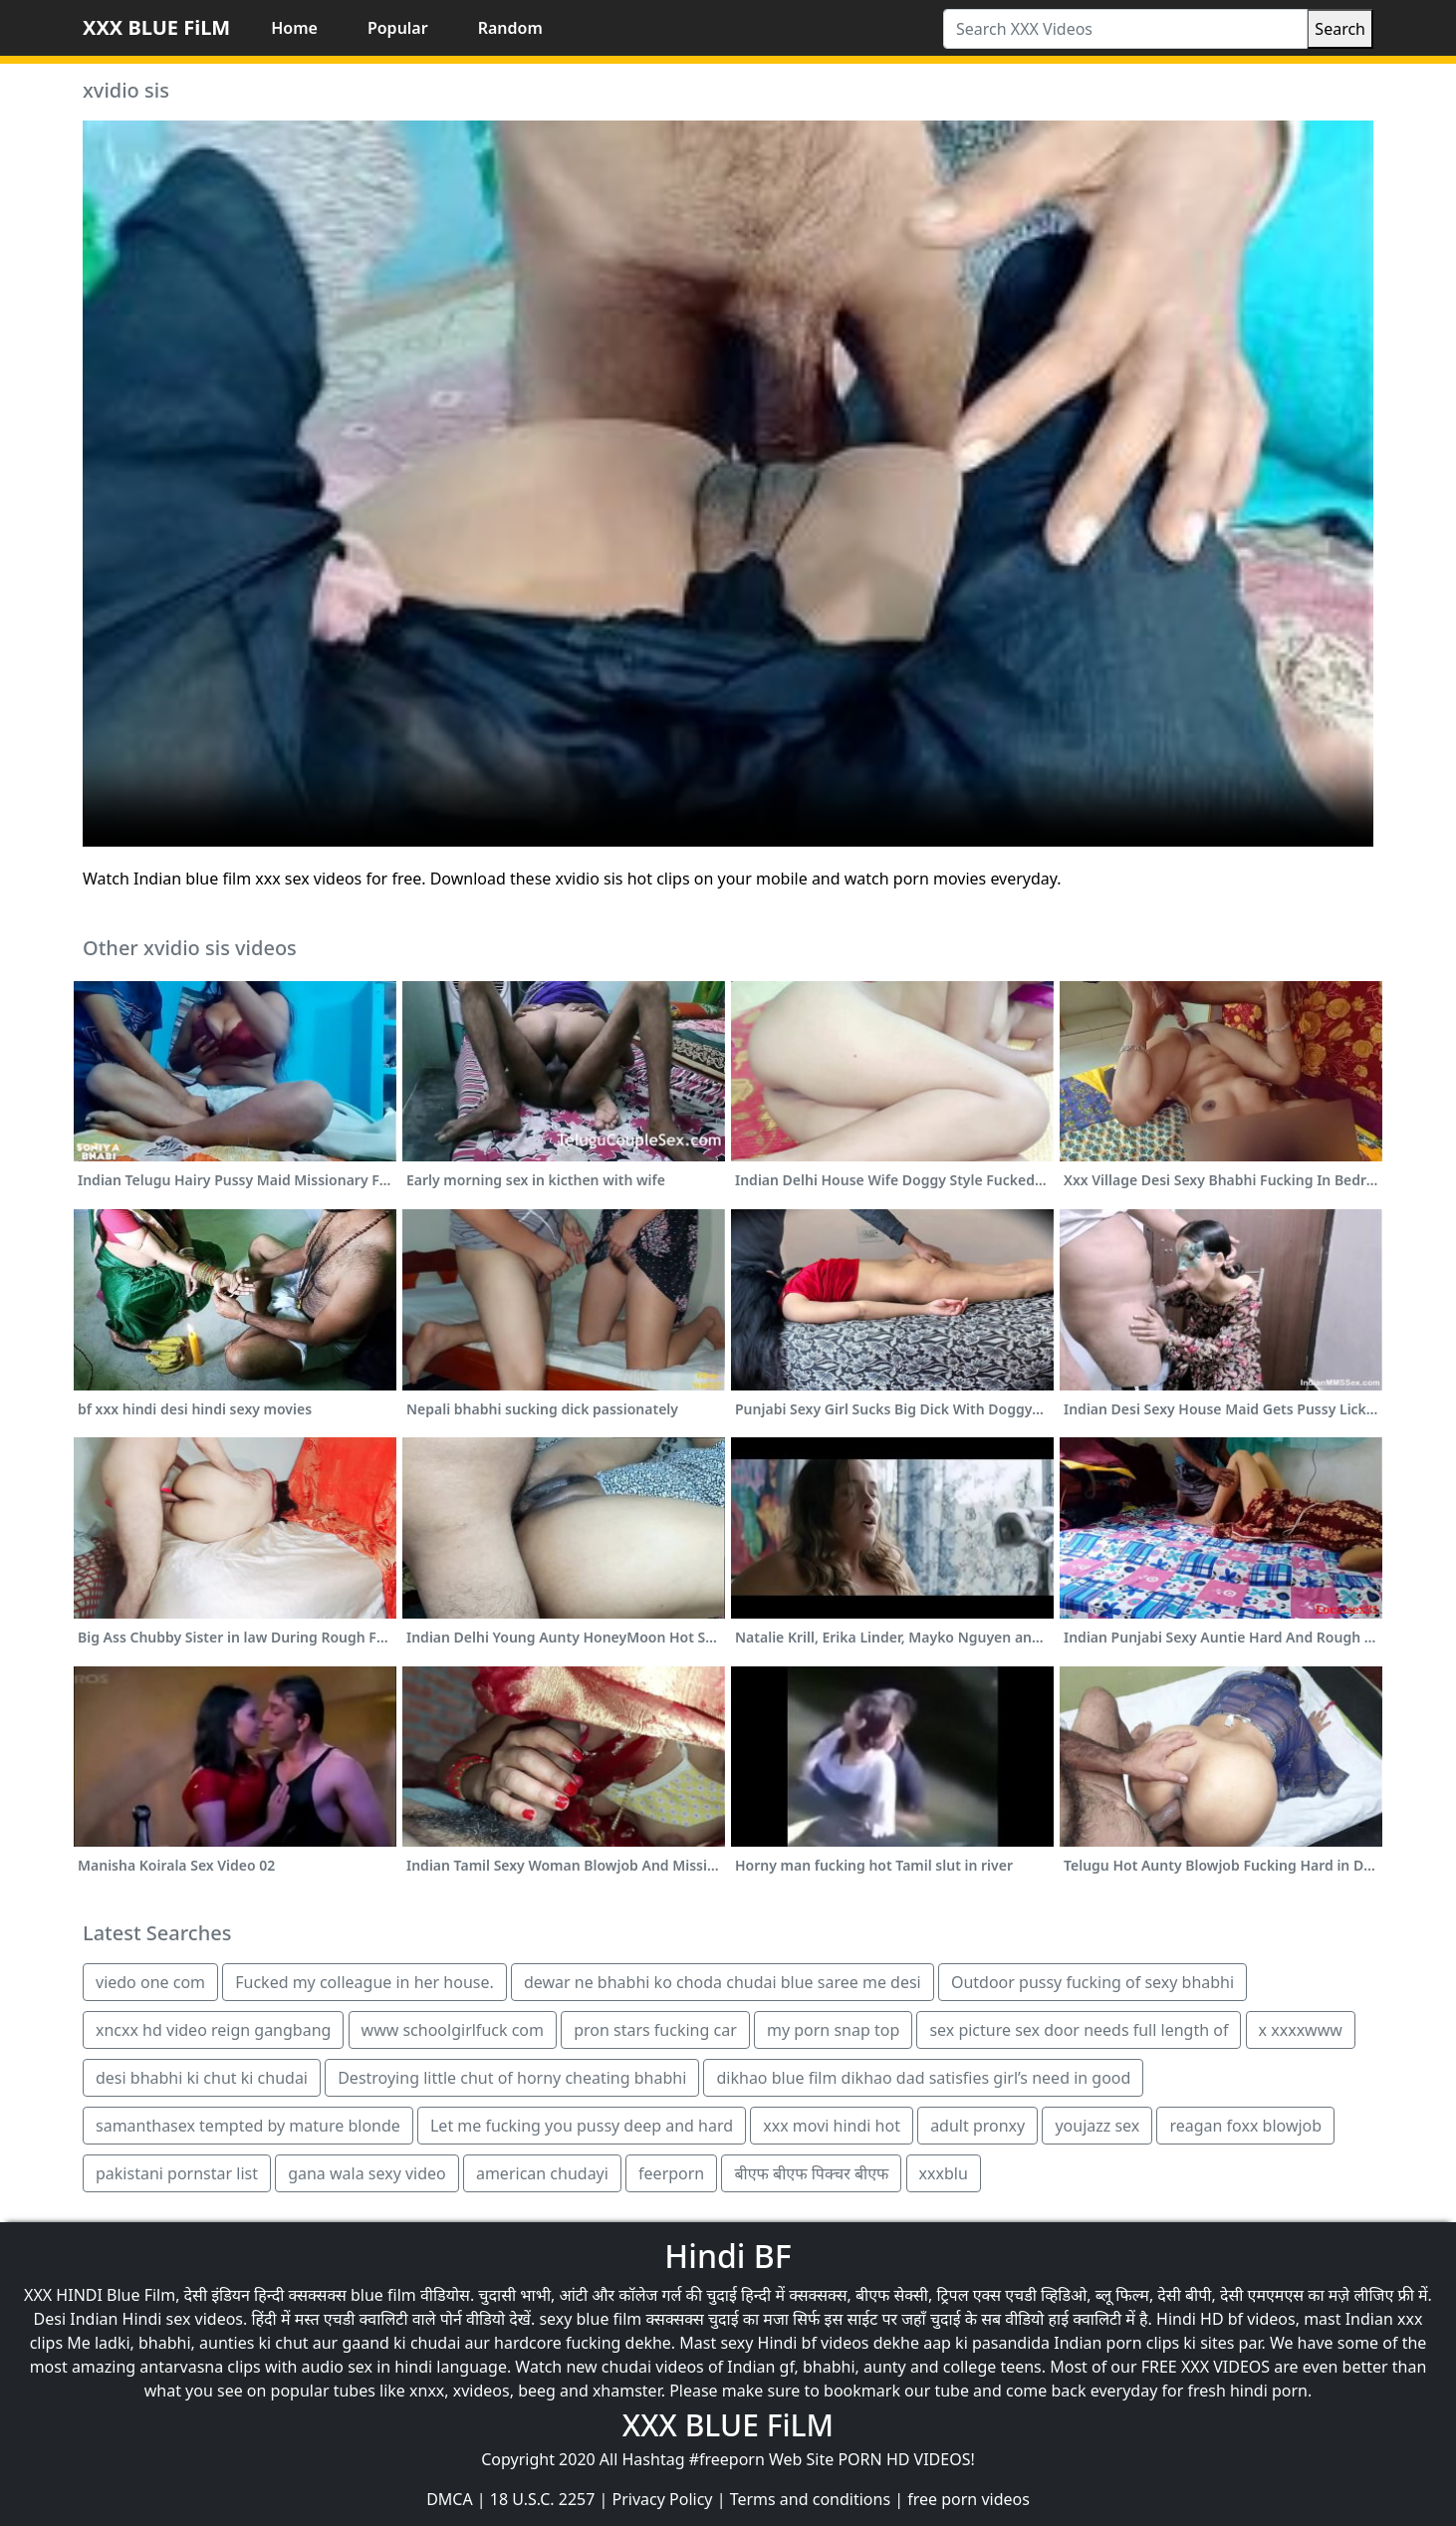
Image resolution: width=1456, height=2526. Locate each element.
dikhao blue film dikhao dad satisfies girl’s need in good (923, 2078)
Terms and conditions (810, 2499)
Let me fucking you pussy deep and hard (581, 2126)
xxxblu (943, 2173)
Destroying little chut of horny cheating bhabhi (512, 2078)
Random (510, 28)
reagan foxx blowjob (1245, 2126)
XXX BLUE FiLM (156, 27)
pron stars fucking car (655, 2030)
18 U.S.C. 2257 (543, 2499)
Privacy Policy (662, 2499)
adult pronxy (977, 2126)
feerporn (671, 2173)
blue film (383, 2295)
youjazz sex (1097, 2126)
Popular (397, 28)
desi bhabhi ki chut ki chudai (202, 2078)
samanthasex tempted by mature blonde (248, 2126)
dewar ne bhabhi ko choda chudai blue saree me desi (722, 1982)
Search (1340, 29)
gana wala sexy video (367, 2173)
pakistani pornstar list (177, 2173)
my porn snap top (833, 2030)
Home (294, 28)
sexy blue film (590, 2319)
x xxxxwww (1300, 2030)
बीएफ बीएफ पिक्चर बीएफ (811, 2173)
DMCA (449, 2499)
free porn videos (968, 2499)
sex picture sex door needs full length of (1078, 2030)
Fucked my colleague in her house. (364, 1982)
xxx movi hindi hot (831, 2126)
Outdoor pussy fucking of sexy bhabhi (1092, 1982)
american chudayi (542, 2173)
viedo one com (150, 1982)
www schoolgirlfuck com (453, 2030)
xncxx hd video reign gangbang (213, 2030)
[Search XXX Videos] (1125, 29)
